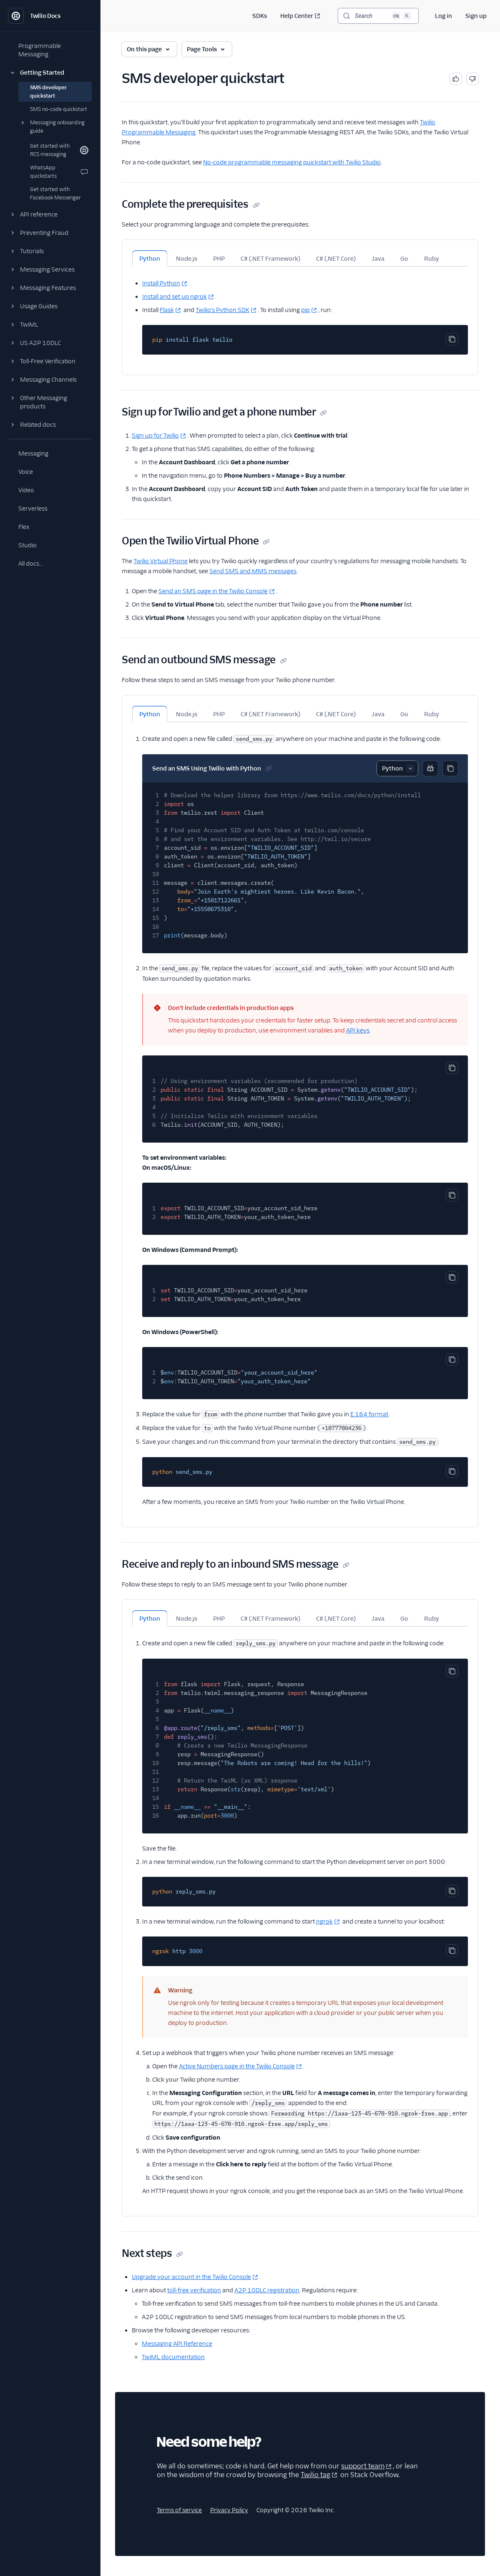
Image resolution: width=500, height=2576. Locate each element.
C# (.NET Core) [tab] (336, 258)
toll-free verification (194, 2290)
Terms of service (179, 2510)
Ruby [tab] (431, 258)
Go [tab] (404, 258)
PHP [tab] (219, 258)
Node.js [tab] (186, 258)
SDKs (259, 16)
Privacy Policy (229, 2510)
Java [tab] (378, 258)
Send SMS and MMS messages (252, 571)
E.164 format (369, 1414)
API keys (357, 1030)
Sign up (476, 16)
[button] (50, 72)
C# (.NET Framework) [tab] (270, 258)
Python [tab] (149, 258)
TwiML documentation (173, 2357)
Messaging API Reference (177, 2343)
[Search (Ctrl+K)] (378, 15)
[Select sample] (397, 768)
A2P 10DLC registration (266, 2290)
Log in (443, 16)
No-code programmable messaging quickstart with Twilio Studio (292, 162)
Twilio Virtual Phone (160, 561)
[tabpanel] (300, 311)
